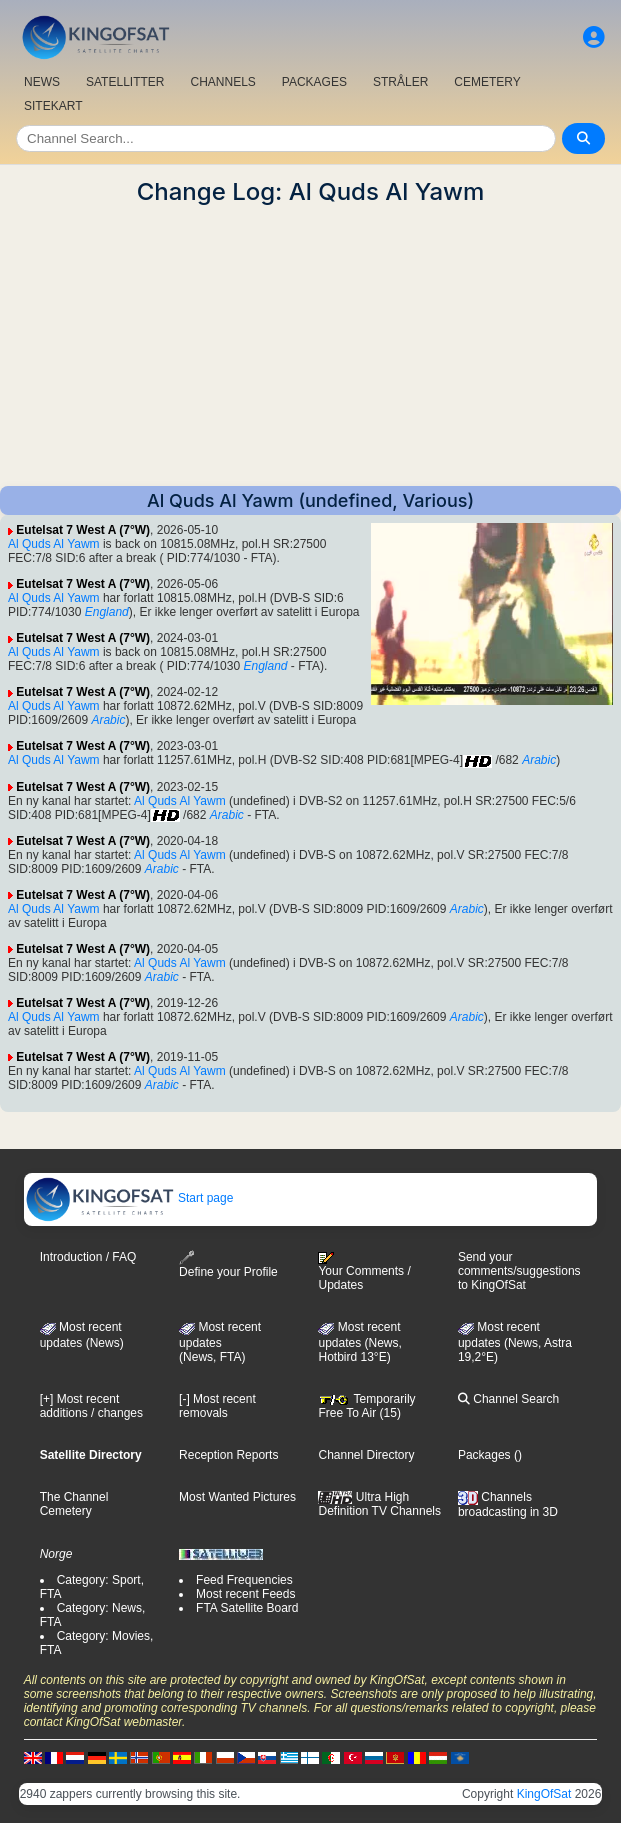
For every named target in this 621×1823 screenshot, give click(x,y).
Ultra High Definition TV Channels (379, 1504)
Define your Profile (228, 1264)
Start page (129, 1198)
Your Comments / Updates (364, 1272)
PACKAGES (314, 82)
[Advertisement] (310, 346)
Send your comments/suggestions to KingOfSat (519, 1271)
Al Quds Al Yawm (54, 544)
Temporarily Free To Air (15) (366, 1406)
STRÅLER (400, 82)
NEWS (42, 82)
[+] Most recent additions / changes (91, 1406)
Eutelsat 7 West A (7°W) (83, 530)
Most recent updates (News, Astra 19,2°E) (515, 1342)
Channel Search (508, 1399)
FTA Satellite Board (247, 1608)
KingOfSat (544, 1794)
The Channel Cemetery (74, 1504)
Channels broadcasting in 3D (508, 1504)
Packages (484, 1455)
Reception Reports (228, 1455)
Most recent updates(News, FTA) (220, 1342)
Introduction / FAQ (88, 1257)
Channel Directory (366, 1455)
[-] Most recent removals (217, 1406)
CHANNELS (222, 82)
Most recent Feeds (245, 1594)
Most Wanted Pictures (237, 1497)
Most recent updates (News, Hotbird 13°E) (359, 1342)
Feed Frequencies (244, 1580)
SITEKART (53, 106)
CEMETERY (487, 82)
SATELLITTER (125, 82)
